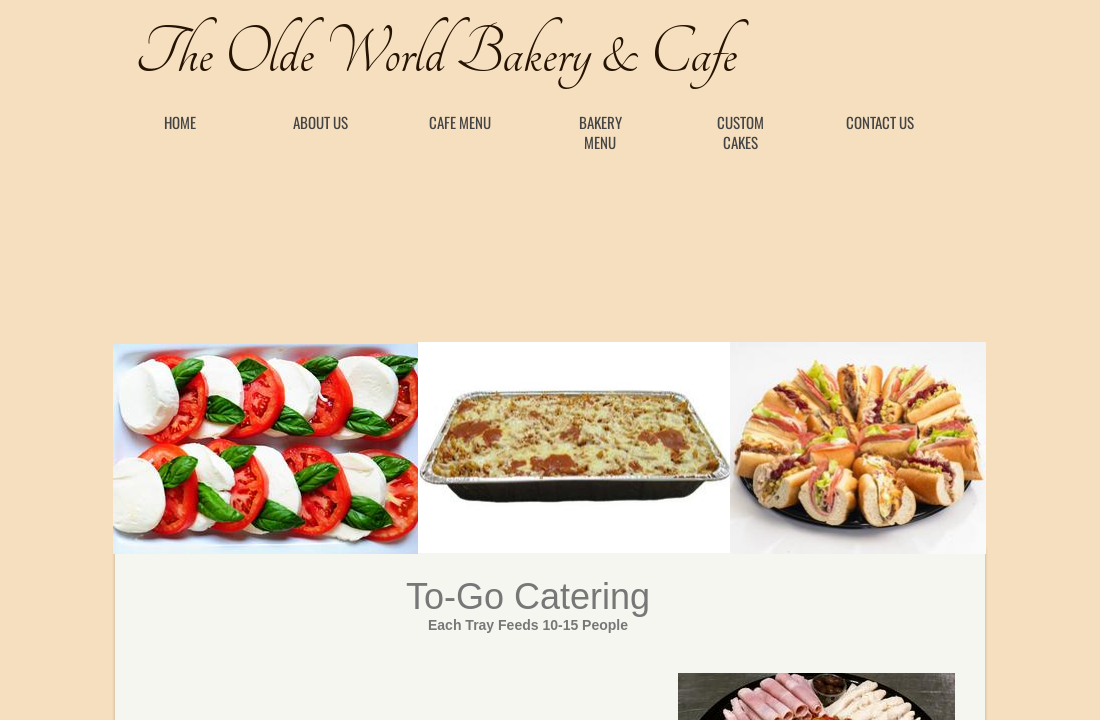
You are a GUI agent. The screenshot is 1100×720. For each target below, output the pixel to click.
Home (180, 122)
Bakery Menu (600, 132)
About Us (320, 122)
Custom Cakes (740, 132)
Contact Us (880, 122)
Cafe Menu (460, 122)
